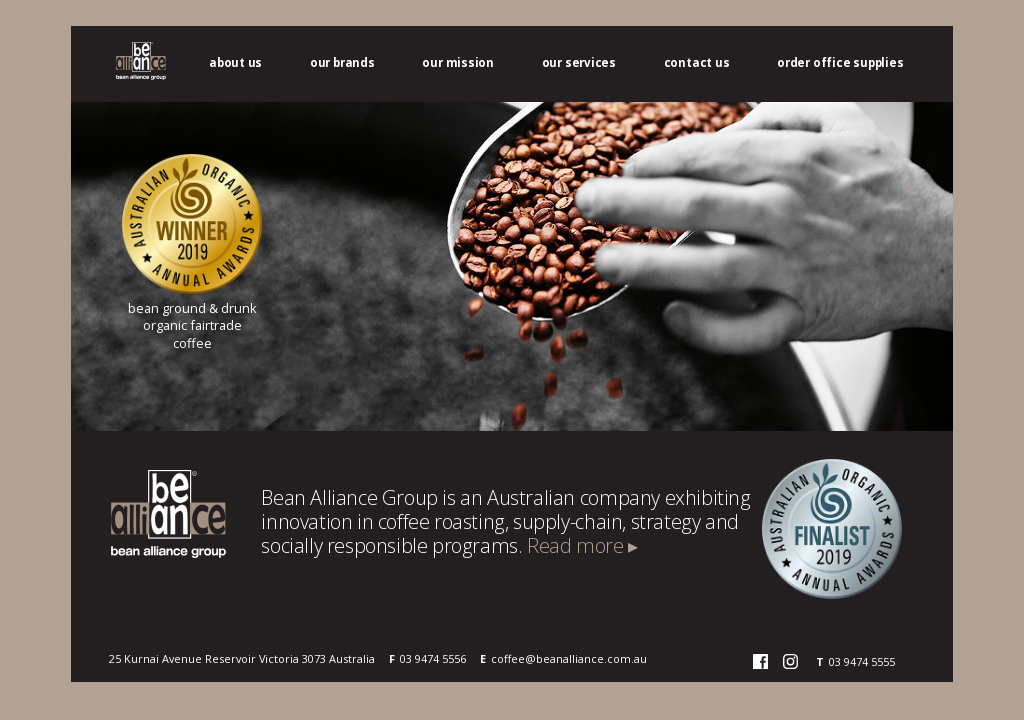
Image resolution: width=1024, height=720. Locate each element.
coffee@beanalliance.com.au (569, 658)
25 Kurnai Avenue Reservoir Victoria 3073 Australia (242, 658)
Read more (582, 545)
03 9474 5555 (862, 661)
